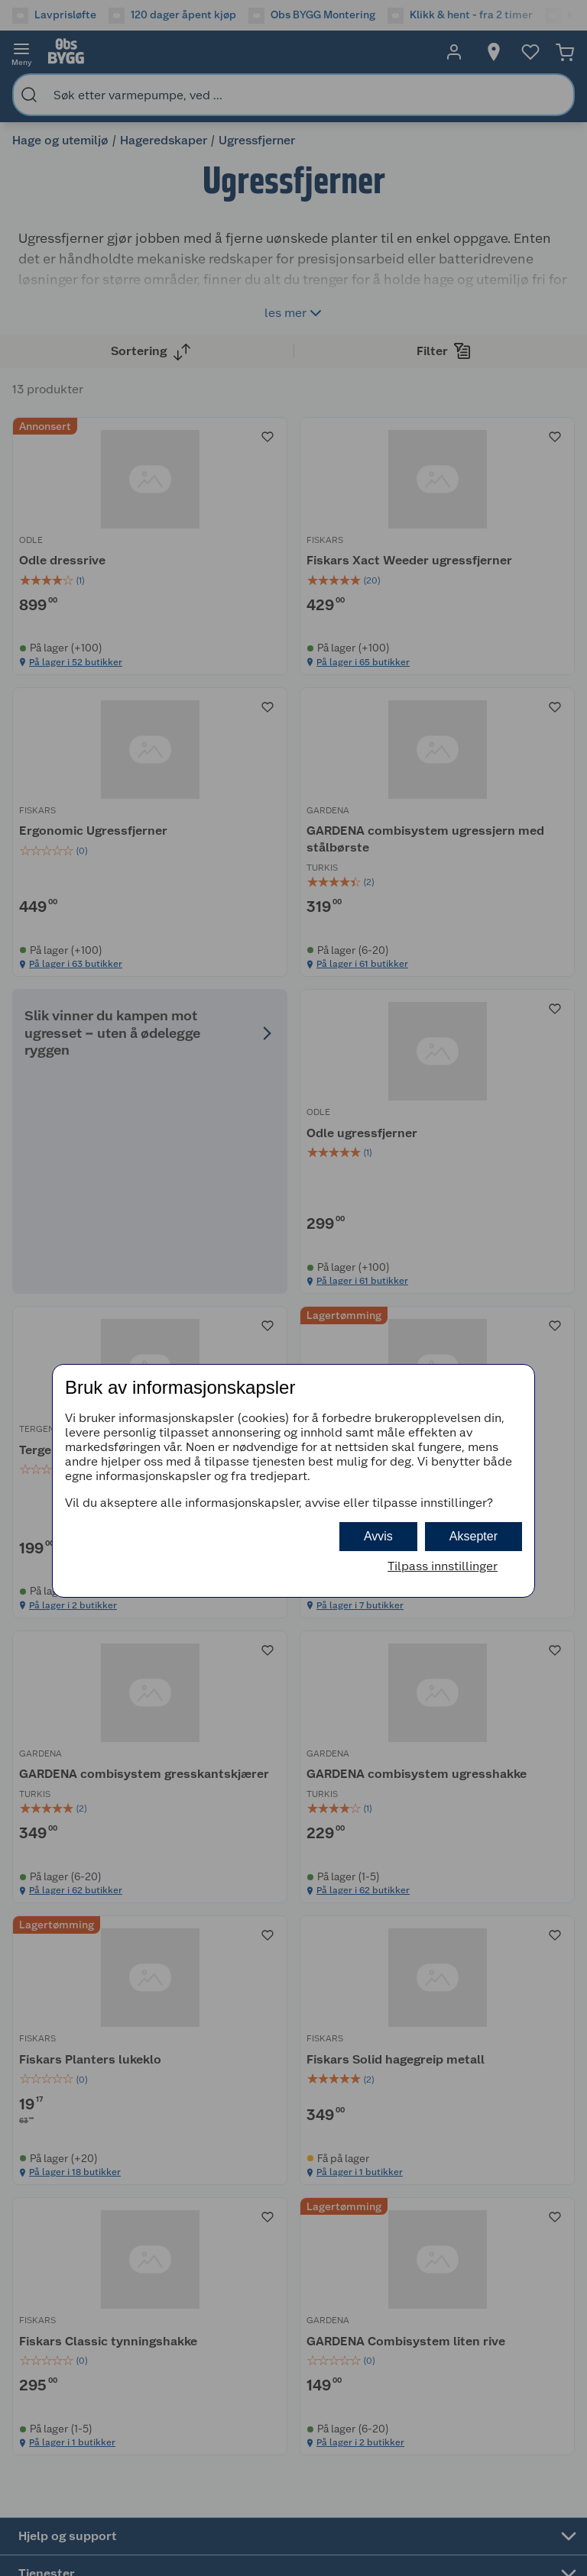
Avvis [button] (378, 1536)
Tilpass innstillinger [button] (443, 1566)
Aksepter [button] (473, 1536)
